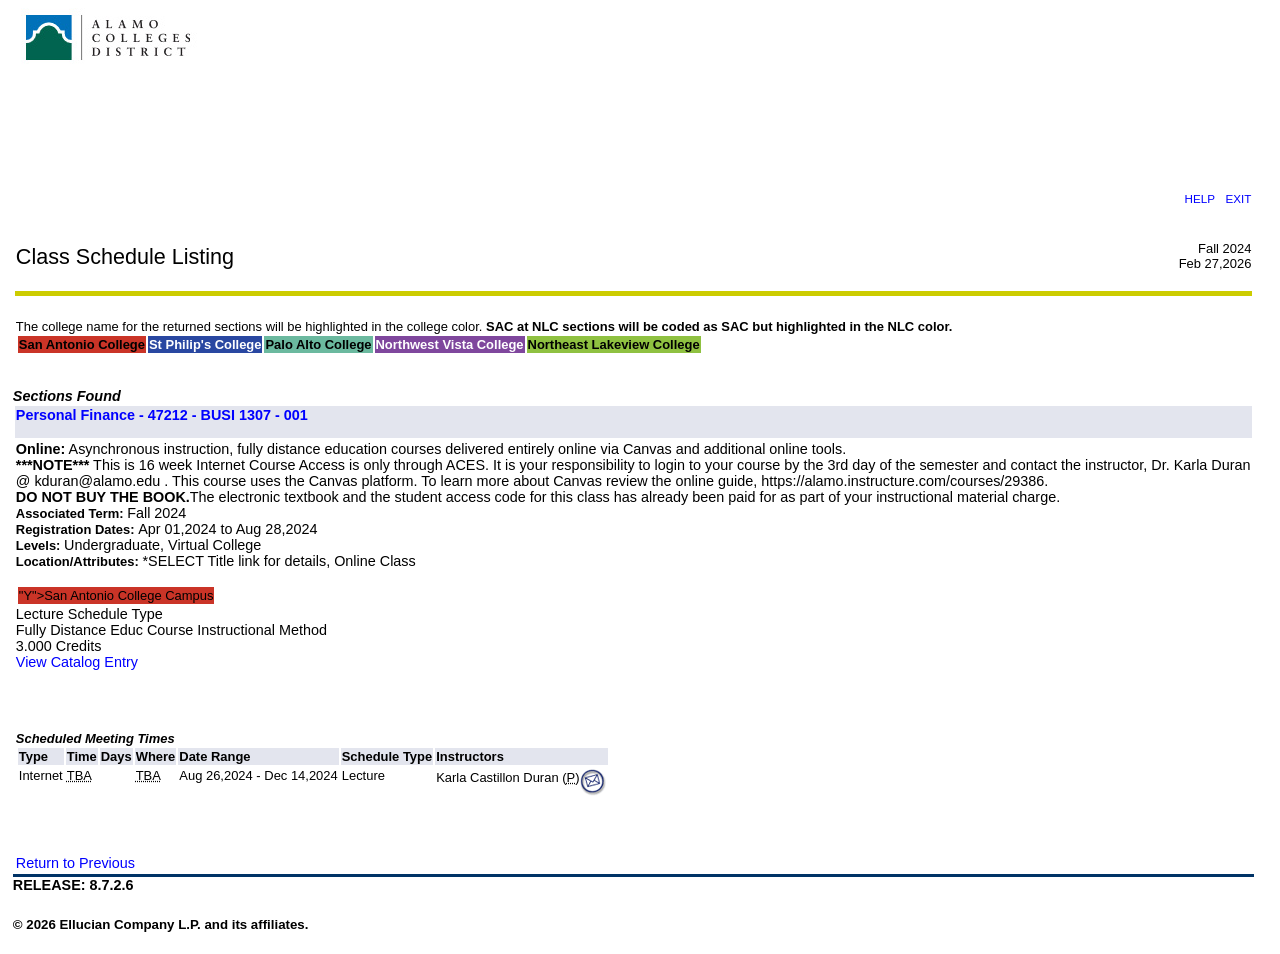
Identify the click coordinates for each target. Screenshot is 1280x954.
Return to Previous (75, 863)
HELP (1199, 198)
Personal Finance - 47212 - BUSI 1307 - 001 (162, 415)
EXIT (1238, 198)
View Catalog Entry (77, 662)
